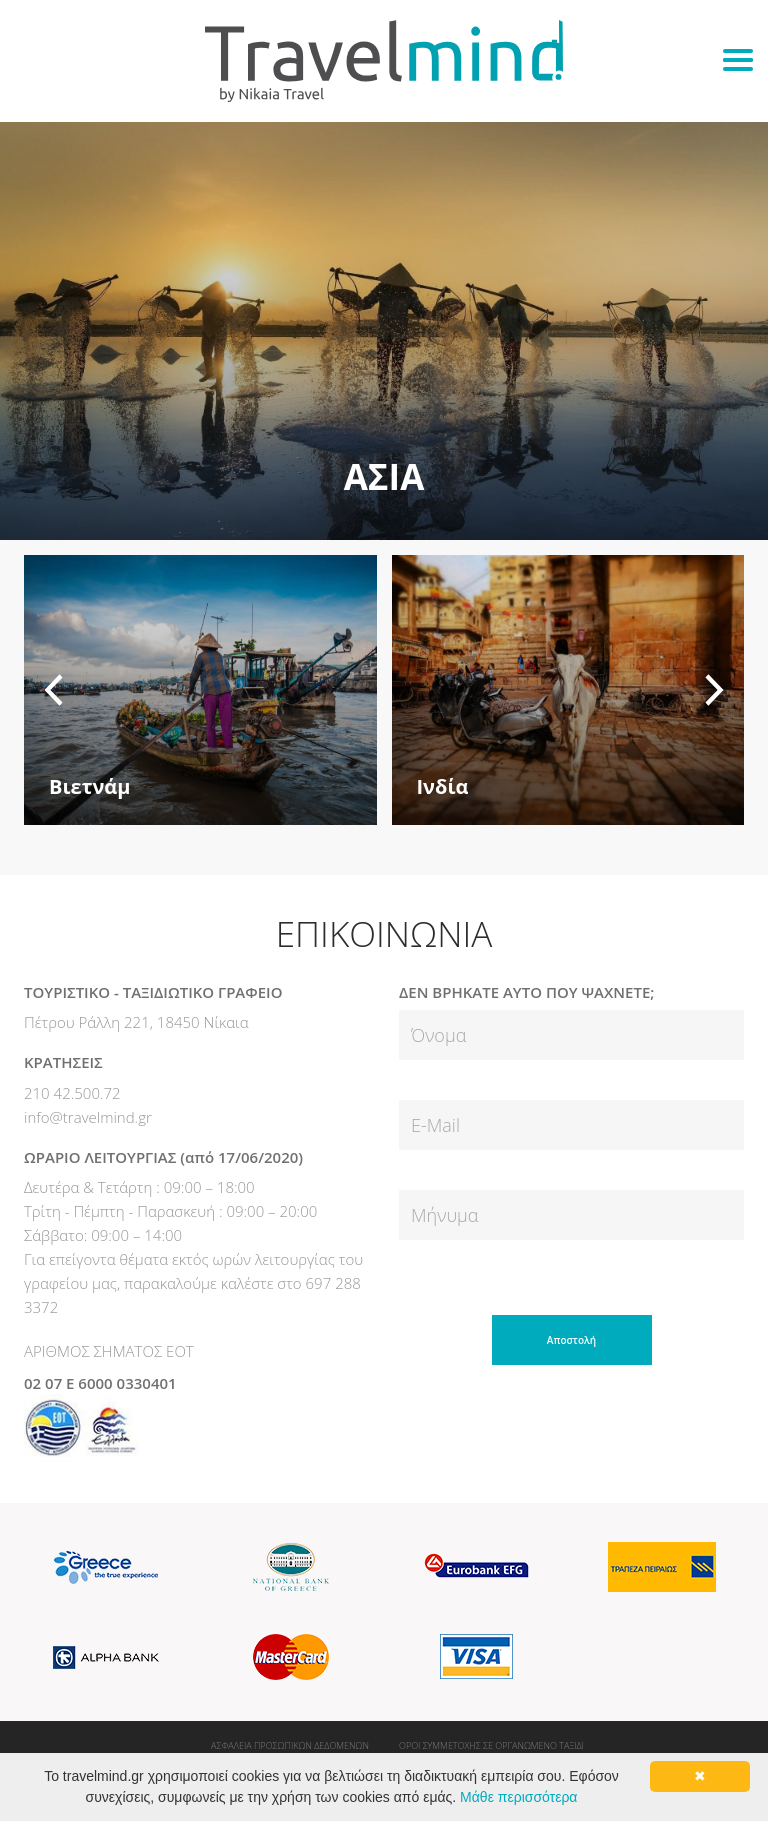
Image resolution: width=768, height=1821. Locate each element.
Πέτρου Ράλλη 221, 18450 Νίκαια (136, 1022)
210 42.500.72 (72, 1093)
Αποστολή (571, 1340)
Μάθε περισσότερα (518, 1797)
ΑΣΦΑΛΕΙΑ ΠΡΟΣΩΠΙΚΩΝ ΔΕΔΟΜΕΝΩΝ (290, 1745)
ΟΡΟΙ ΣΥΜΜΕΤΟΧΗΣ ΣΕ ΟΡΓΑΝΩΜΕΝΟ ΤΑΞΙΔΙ (491, 1745)
